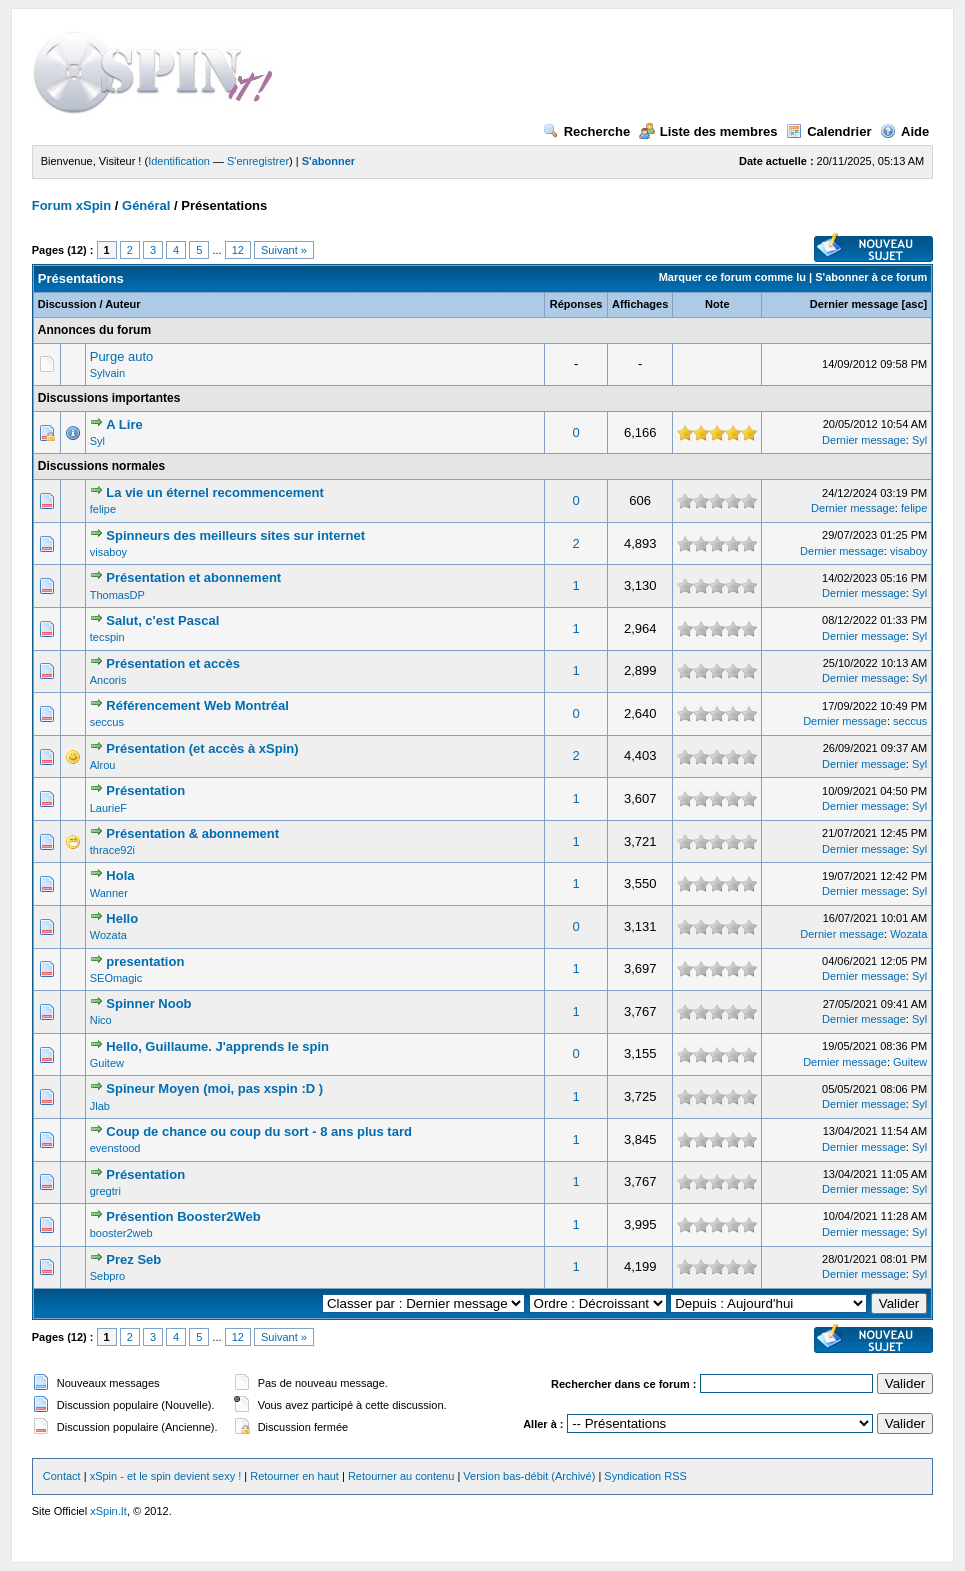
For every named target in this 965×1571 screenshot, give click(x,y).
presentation (145, 961)
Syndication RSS (645, 1476)
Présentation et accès (173, 663)
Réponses (576, 304)
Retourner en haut (294, 1476)
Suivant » (284, 250)
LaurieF (108, 808)
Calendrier (828, 131)
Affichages (640, 304)
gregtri (105, 1191)
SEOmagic (116, 978)
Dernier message (854, 304)
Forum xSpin (71, 205)
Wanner (109, 893)
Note (717, 304)
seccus (107, 722)
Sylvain (107, 373)
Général (146, 205)
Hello (122, 918)
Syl (97, 441)
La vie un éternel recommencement (214, 492)
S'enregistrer (258, 161)
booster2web (121, 1233)
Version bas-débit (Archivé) (529, 1476)
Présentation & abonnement (192, 833)
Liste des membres (708, 131)
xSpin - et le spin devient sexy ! (166, 1476)
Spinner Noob (148, 1003)
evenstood (115, 1148)
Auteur (122, 304)
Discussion (67, 304)
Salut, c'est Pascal (162, 620)
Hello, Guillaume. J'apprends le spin (217, 1046)
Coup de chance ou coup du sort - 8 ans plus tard (259, 1131)
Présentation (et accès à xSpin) (202, 748)
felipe (103, 509)
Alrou (103, 765)
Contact (62, 1476)
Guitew (107, 1063)
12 (238, 250)
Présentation (145, 790)
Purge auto (122, 356)
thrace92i (112, 850)
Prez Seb (133, 1259)
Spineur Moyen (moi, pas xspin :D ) (214, 1088)
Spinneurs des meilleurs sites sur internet (235, 535)
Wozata (108, 935)
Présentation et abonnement (193, 577)
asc (914, 304)
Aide (904, 131)
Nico (101, 1020)
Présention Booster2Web (183, 1216)
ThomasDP (117, 595)
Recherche (586, 131)
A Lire (124, 424)
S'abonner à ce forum (871, 277)
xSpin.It (108, 1511)
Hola (120, 875)
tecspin (107, 637)
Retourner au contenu (401, 1476)
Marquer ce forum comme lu (732, 277)
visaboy (108, 552)
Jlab (100, 1106)
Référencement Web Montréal (197, 705)
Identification (179, 161)
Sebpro (107, 1276)
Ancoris (108, 680)
